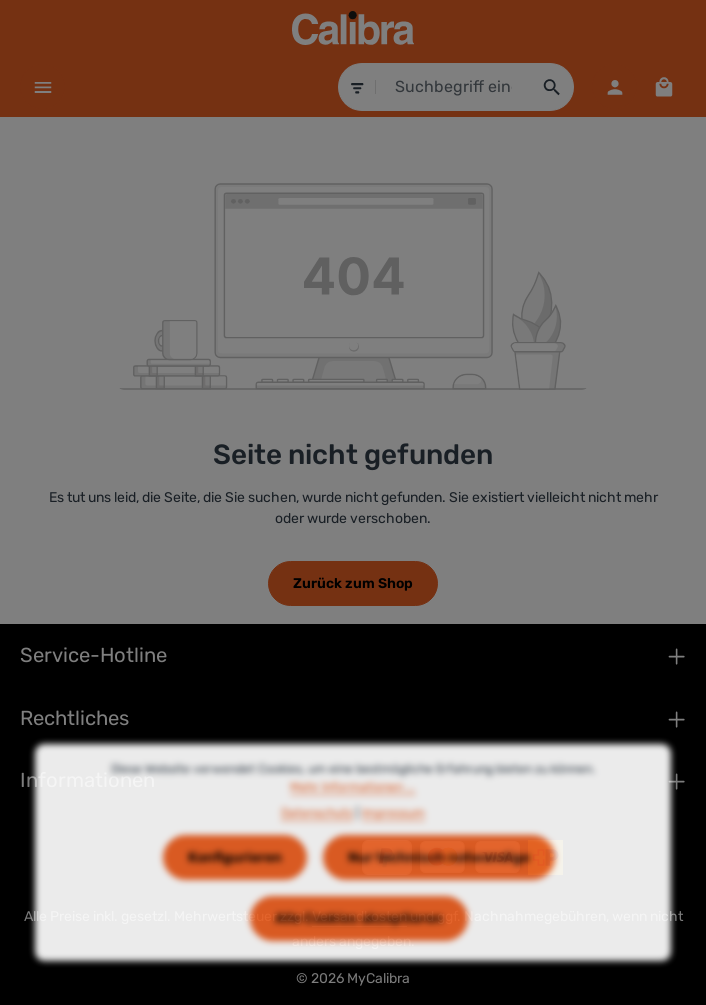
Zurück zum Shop (353, 583)
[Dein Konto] (614, 86)
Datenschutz (317, 837)
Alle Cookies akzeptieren (359, 941)
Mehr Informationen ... (352, 811)
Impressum (393, 837)
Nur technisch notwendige (439, 880)
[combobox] (454, 87)
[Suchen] (552, 87)
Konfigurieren (235, 880)
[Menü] (42, 86)
